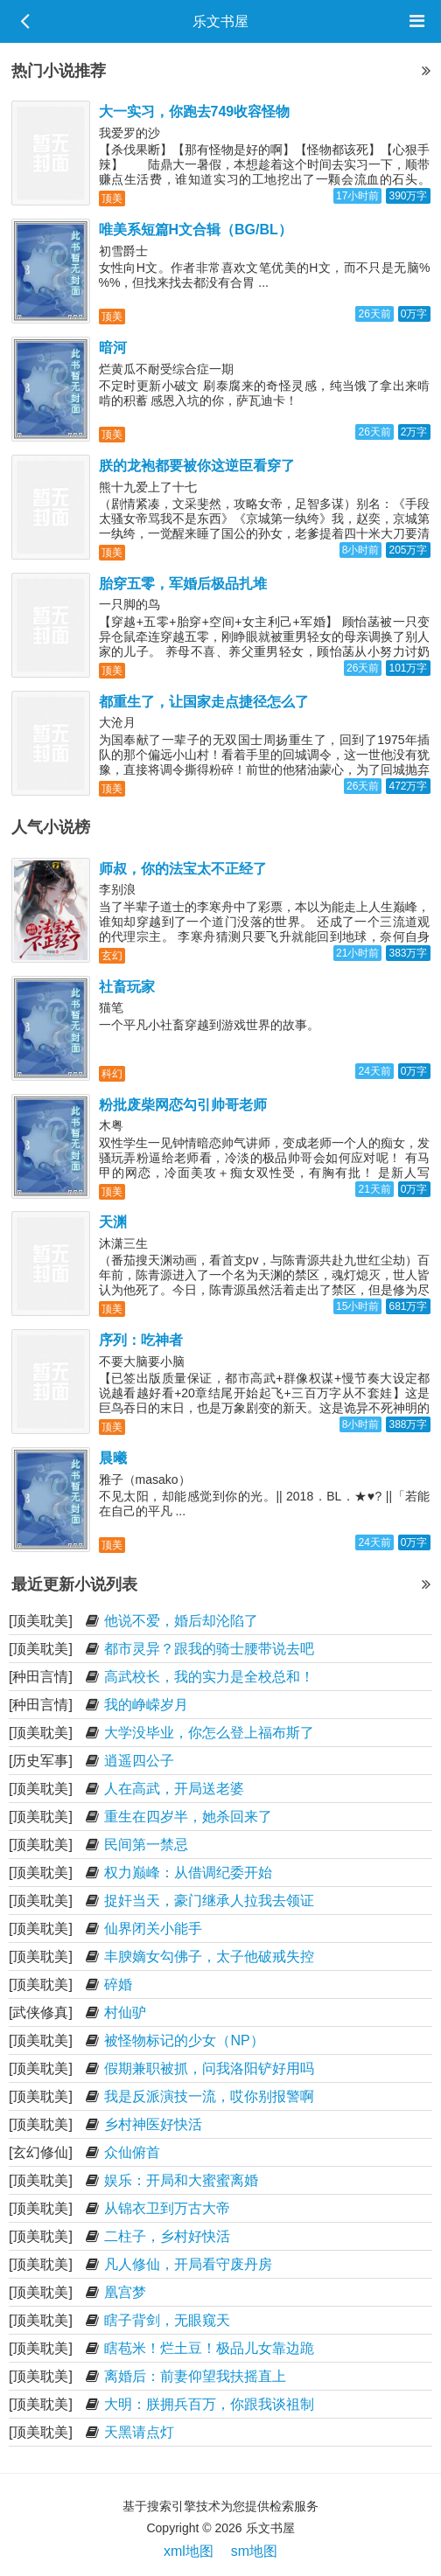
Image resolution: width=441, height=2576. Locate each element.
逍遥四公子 (139, 1760)
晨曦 (113, 1458)
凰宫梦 (125, 2292)
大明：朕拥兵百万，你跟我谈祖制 (209, 2404)
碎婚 (118, 1984)
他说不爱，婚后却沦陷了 (181, 1620)
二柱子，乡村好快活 (167, 2236)
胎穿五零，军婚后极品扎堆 (183, 583)
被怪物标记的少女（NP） (183, 2040)
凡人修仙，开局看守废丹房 (188, 2264)
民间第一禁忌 (146, 1844)
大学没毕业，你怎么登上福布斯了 (209, 1732)
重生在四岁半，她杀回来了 (188, 1816)
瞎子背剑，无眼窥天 (167, 2320)
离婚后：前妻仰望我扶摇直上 (195, 2376)
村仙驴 (125, 2012)
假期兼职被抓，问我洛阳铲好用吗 (209, 2068)
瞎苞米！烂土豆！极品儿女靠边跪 (209, 2348)
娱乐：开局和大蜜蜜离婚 (181, 2180)
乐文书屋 (220, 21)
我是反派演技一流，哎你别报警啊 (209, 2096)
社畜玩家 (127, 986)
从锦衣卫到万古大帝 (167, 2208)
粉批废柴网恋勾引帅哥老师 (183, 1104)
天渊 (113, 1222)
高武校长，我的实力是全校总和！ (209, 1676)
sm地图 (254, 2551)
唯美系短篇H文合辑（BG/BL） (195, 229)
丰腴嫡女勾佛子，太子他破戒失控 (209, 1956)
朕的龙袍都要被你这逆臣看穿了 (197, 465)
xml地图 (189, 2551)
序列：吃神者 (141, 1340)
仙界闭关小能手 (153, 1928)
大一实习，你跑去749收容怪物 (194, 111)
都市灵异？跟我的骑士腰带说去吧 (209, 1648)
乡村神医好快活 (153, 2124)
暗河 (113, 347)
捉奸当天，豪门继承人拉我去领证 (209, 1900)
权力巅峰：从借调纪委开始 (188, 1872)
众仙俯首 (132, 2152)
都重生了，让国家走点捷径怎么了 (204, 701)
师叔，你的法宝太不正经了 (183, 868)
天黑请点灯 (139, 2432)
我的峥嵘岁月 (146, 1704)
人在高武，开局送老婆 (174, 1788)
